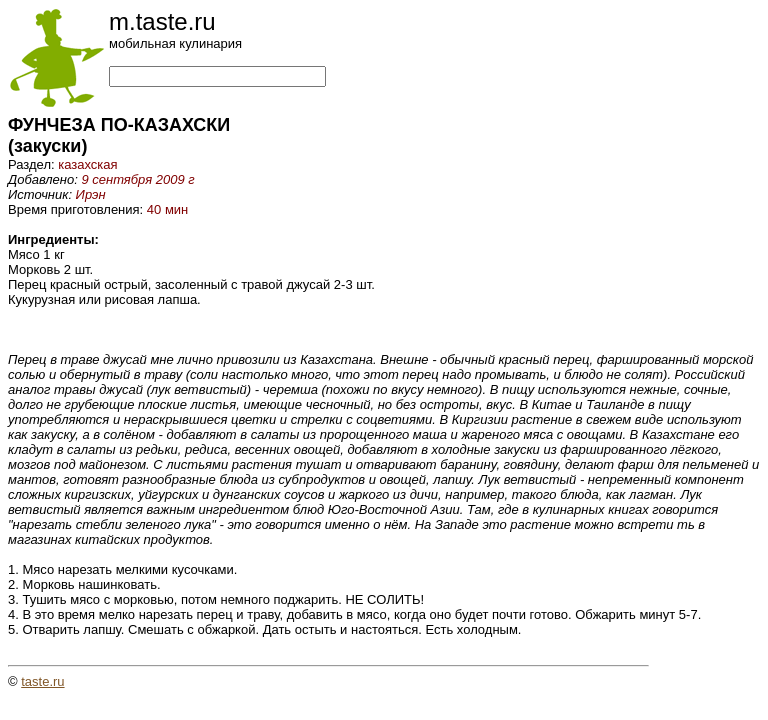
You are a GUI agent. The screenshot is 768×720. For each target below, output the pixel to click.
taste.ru (42, 681)
